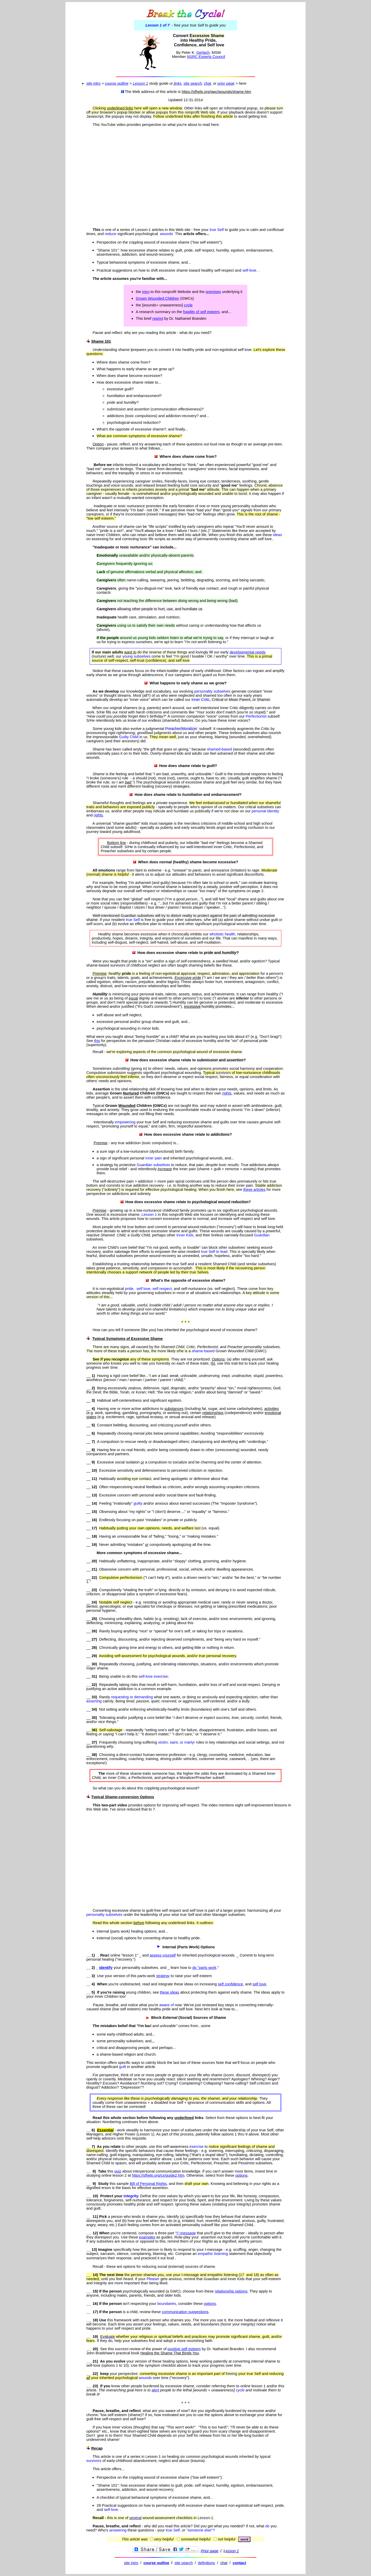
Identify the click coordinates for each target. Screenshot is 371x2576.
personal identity (265, 811)
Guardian (261, 1235)
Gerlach (202, 52)
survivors (224, 1073)
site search (183, 2563)
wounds (167, 234)
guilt (123, 2067)
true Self (217, 230)
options (241, 2175)
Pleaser (154, 2279)
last (198, 1528)
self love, (145, 1289)
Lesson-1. (206, 2518)
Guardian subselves (154, 1165)
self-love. (250, 270)
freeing (232, 2374)
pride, (129, 1289)
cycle (241, 2390)
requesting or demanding (132, 1697)
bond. (244, 494)
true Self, (174, 2530)
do (268, 2526)
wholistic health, (223, 934)
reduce (111, 234)
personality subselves (212, 691)
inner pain (154, 1158)
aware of (167, 2005)
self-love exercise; (154, 1676)
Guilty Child (129, 737)
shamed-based (220, 749)
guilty (138, 1503)
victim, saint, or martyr (177, 1742)
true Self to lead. (215, 1252)
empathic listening (213, 2254)
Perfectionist (257, 716)
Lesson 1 (149, 1214)
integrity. (131, 2196)
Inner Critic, (201, 699)
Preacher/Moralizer (181, 729)
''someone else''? (200, 2530)
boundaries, (167, 2304)
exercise (197, 2146)
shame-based (204, 1351)
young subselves (136, 656)
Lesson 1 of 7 (157, 25)
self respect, (163, 1289)
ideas (277, 535)
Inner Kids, (186, 1235)
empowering (126, 1122)
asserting (94, 1701)
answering (118, 2530)
